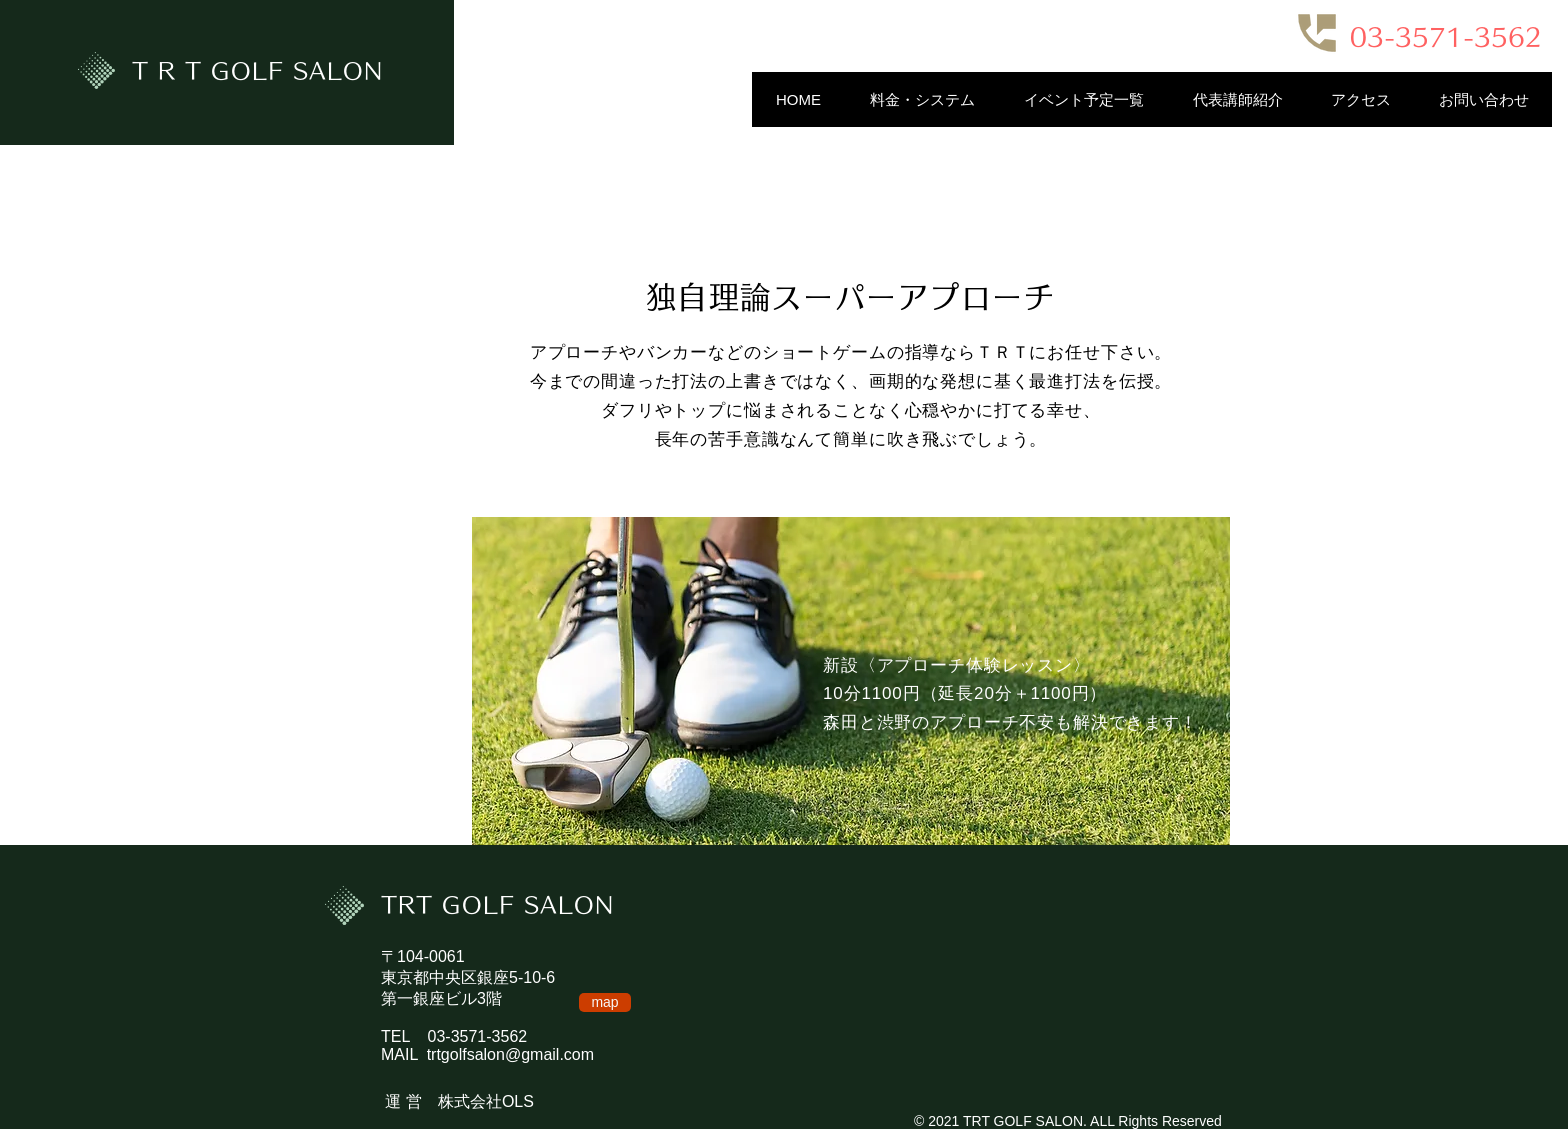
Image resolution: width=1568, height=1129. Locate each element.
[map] (605, 1002)
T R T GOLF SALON (258, 71)
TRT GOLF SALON (497, 905)
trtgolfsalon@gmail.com (510, 1054)
